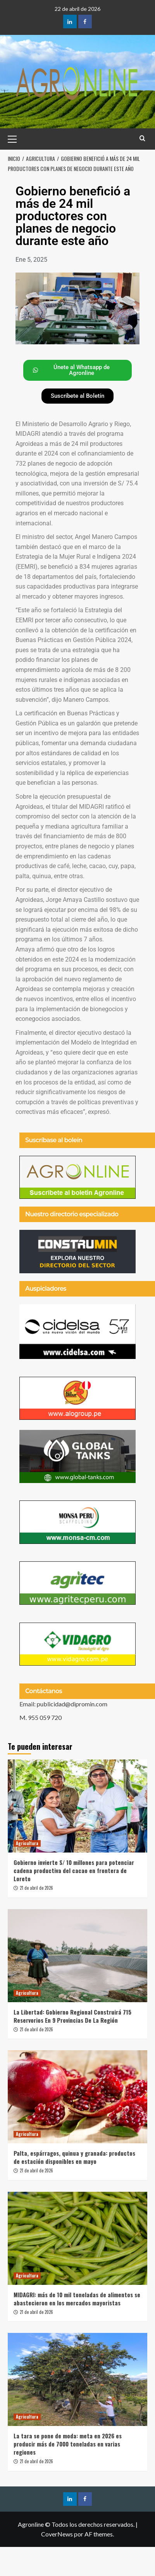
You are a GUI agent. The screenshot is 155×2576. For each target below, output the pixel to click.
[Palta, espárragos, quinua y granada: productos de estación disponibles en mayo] (77, 2096)
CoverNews (57, 2534)
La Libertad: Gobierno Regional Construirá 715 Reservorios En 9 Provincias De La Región (72, 2016)
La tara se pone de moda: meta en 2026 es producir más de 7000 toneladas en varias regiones (68, 2443)
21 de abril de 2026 (36, 1888)
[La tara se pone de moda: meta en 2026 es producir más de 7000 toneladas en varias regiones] (77, 2379)
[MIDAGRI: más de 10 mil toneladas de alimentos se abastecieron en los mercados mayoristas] (77, 2238)
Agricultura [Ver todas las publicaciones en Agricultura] (27, 1843)
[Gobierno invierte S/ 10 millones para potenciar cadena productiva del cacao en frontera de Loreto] (77, 1806)
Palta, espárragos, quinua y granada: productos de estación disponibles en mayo (74, 2157)
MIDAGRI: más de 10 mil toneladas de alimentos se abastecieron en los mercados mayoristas (77, 2298)
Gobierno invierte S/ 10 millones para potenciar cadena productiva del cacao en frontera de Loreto (74, 1870)
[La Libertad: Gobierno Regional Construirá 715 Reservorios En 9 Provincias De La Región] (77, 1955)
